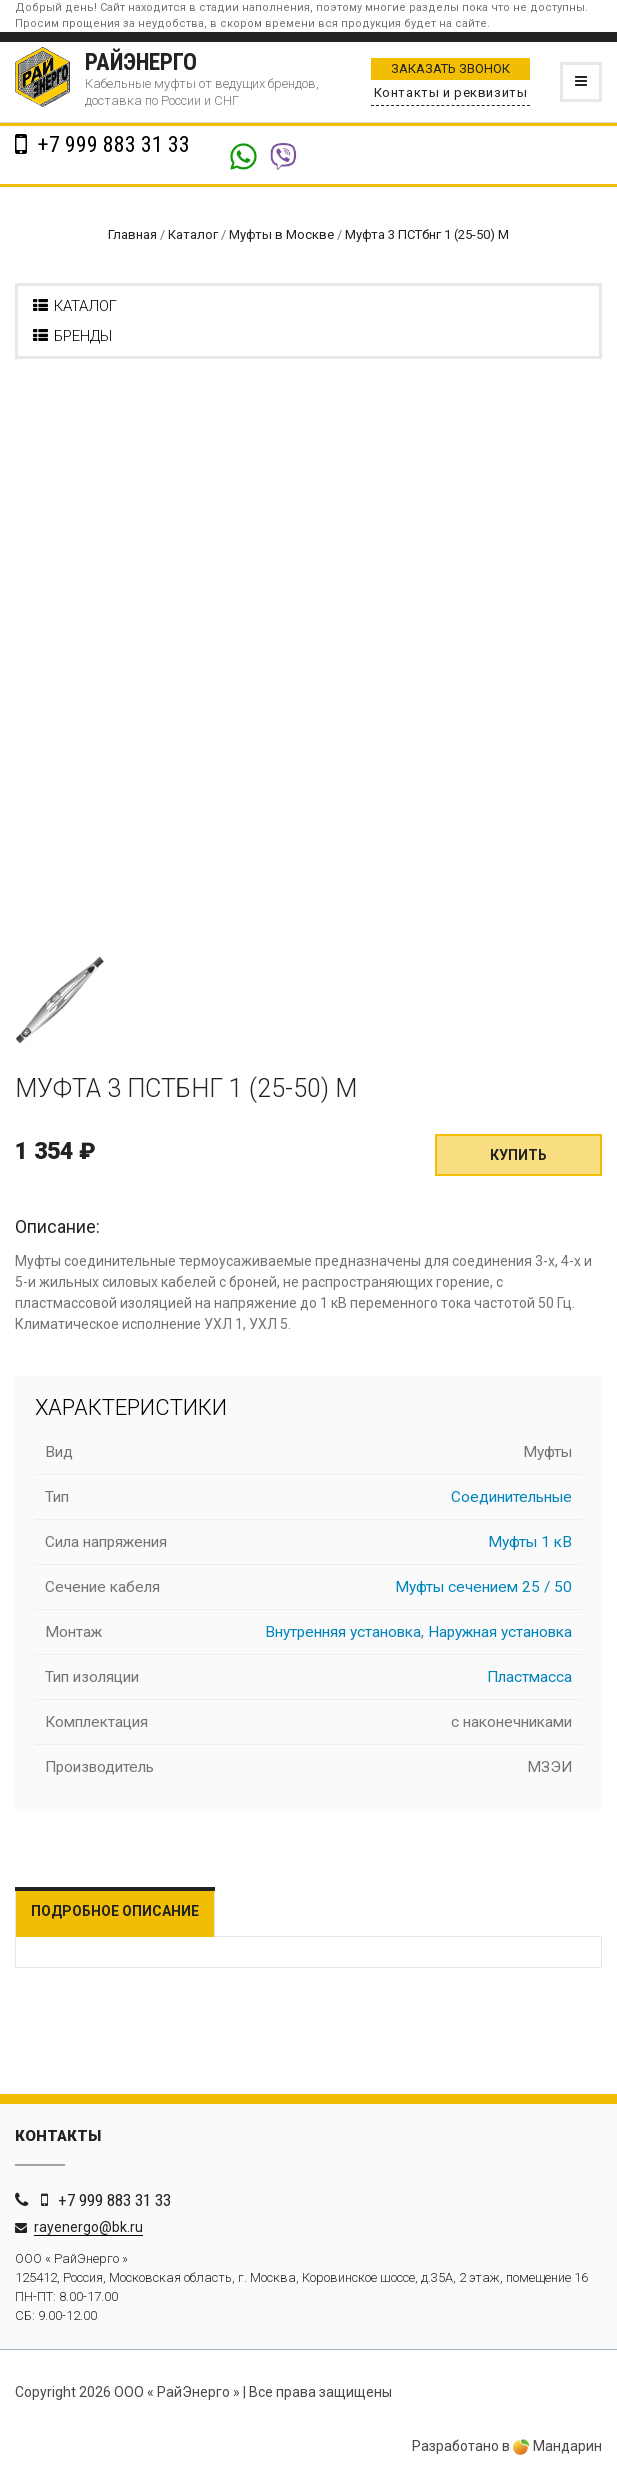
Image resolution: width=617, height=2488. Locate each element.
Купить (518, 1155)
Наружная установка (500, 1632)
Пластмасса (529, 1677)
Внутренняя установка (343, 1632)
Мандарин (557, 2446)
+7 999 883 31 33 (111, 144)
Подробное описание (115, 1911)
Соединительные (511, 1497)
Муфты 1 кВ (530, 1542)
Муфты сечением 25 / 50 (483, 1587)
